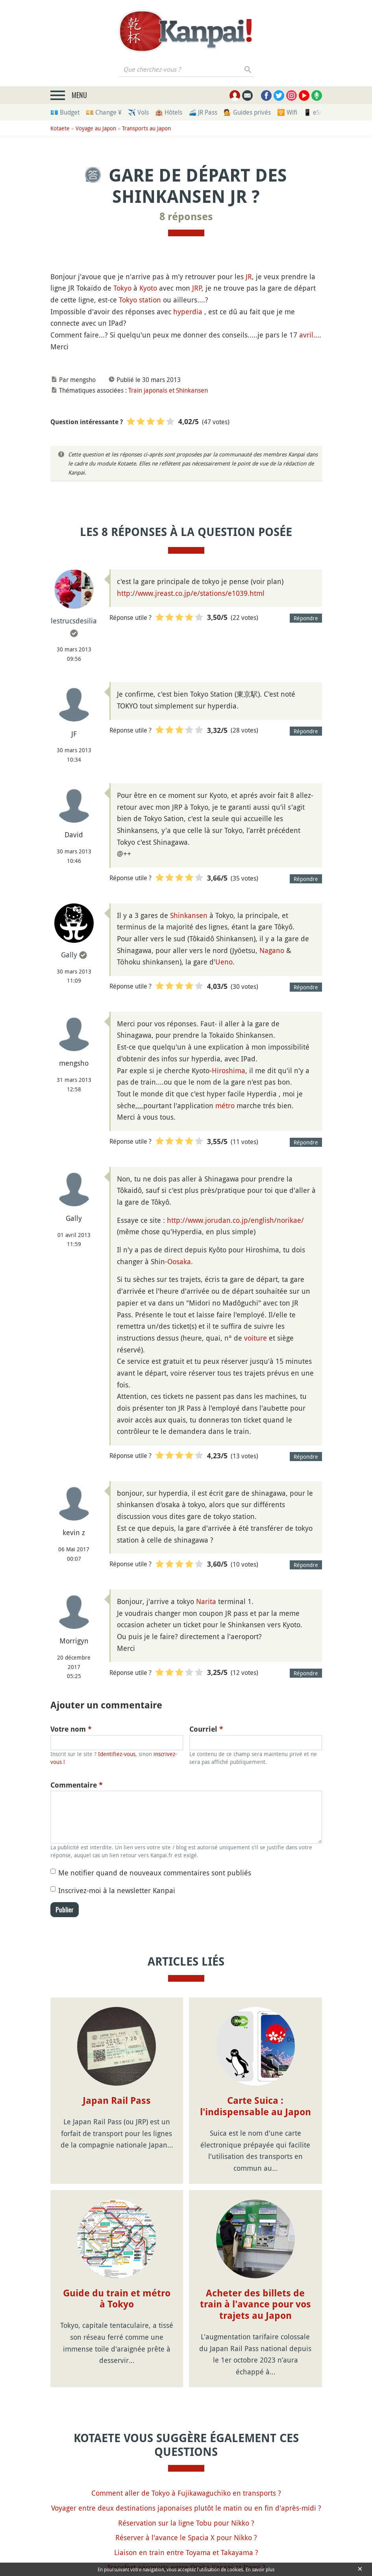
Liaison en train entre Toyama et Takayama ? (186, 2552)
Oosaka (179, 1261)
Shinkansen (188, 915)
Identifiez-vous (116, 1754)
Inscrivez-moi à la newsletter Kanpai (116, 1890)
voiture (255, 1338)
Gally (69, 954)
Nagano (271, 950)
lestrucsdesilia (74, 620)
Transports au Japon (146, 128)
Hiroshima (228, 1070)
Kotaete (60, 128)
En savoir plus (260, 2569)
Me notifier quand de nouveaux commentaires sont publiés (154, 1872)
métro (225, 1105)
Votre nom (71, 1729)
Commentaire (76, 1785)
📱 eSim (315, 112)
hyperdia (187, 311)
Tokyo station (140, 299)
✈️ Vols (138, 112)
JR (249, 276)
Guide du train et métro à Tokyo (116, 2299)
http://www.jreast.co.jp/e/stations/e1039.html (191, 593)
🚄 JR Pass (203, 112)
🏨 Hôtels (168, 112)
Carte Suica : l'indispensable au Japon (255, 2106)
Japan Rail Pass (117, 2100)
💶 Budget (65, 112)
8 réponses (186, 217)
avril (306, 334)
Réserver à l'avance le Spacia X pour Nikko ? (186, 2537)
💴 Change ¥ (104, 112)
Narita (206, 1601)
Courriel (206, 1729)
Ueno (224, 961)
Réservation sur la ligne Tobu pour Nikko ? (186, 2523)
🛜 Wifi (287, 112)
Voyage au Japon (96, 128)
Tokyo (122, 288)
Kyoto (148, 288)
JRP (197, 288)
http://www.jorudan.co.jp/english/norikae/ (235, 1220)
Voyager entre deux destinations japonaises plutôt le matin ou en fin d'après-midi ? (186, 2508)
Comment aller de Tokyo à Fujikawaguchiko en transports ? (186, 2493)
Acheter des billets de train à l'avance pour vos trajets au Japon (255, 2305)
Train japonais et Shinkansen (168, 390)
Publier (65, 1909)
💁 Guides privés (247, 112)
